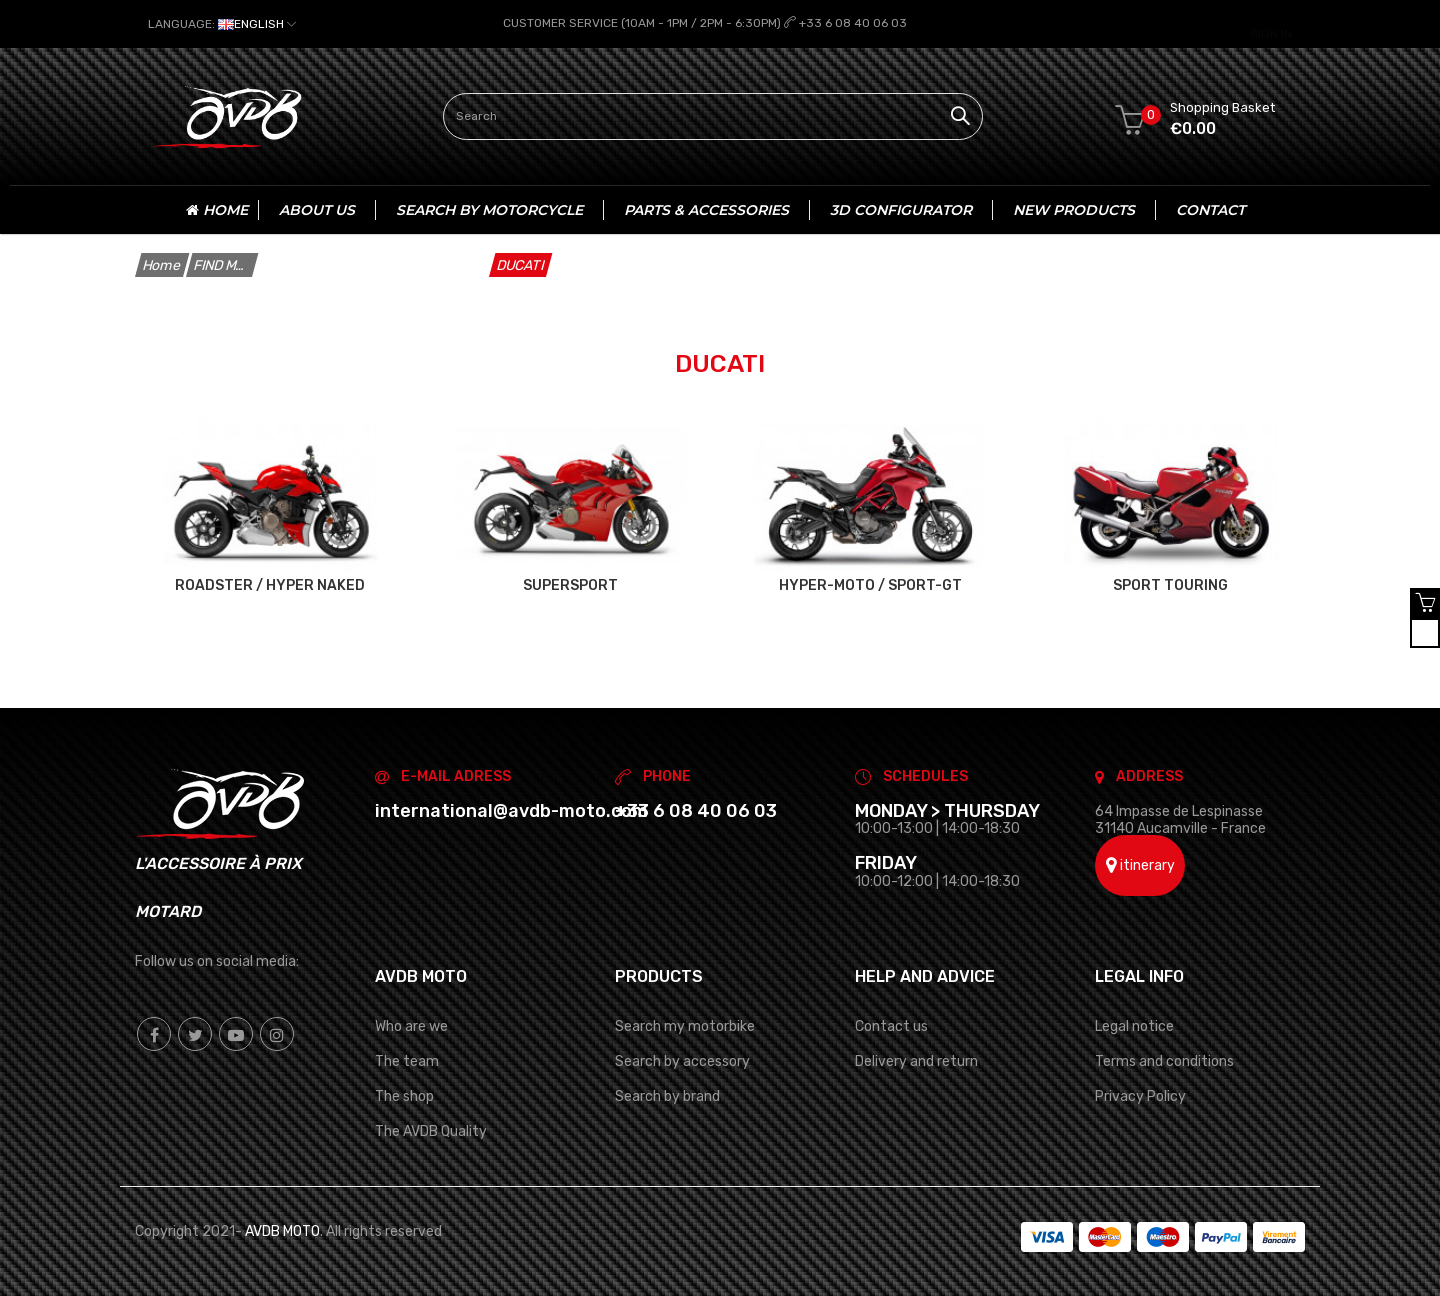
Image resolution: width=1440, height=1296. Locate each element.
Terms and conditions (1164, 1061)
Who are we (411, 1026)
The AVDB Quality (431, 1131)
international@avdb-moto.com (511, 811)
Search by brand (667, 1096)
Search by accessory (682, 1061)
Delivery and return (916, 1061)
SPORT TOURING (1170, 585)
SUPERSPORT (570, 585)
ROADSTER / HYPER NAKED (270, 585)
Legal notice (1134, 1026)
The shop (404, 1096)
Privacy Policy (1140, 1096)
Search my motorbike (685, 1026)
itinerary (1140, 864)
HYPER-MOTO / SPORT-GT (870, 585)
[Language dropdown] (222, 24)
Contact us (891, 1026)
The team (407, 1061)
